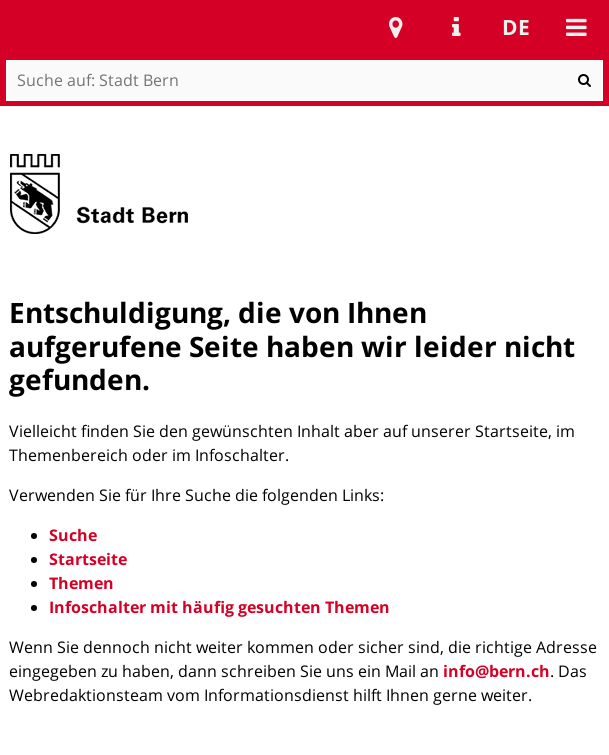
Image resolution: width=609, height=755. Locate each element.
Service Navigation (456, 27)
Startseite (88, 559)
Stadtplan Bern (396, 27)
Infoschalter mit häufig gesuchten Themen (219, 607)
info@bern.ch (496, 671)
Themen (81, 583)
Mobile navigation (576, 27)
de (516, 27)
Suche (73, 535)
